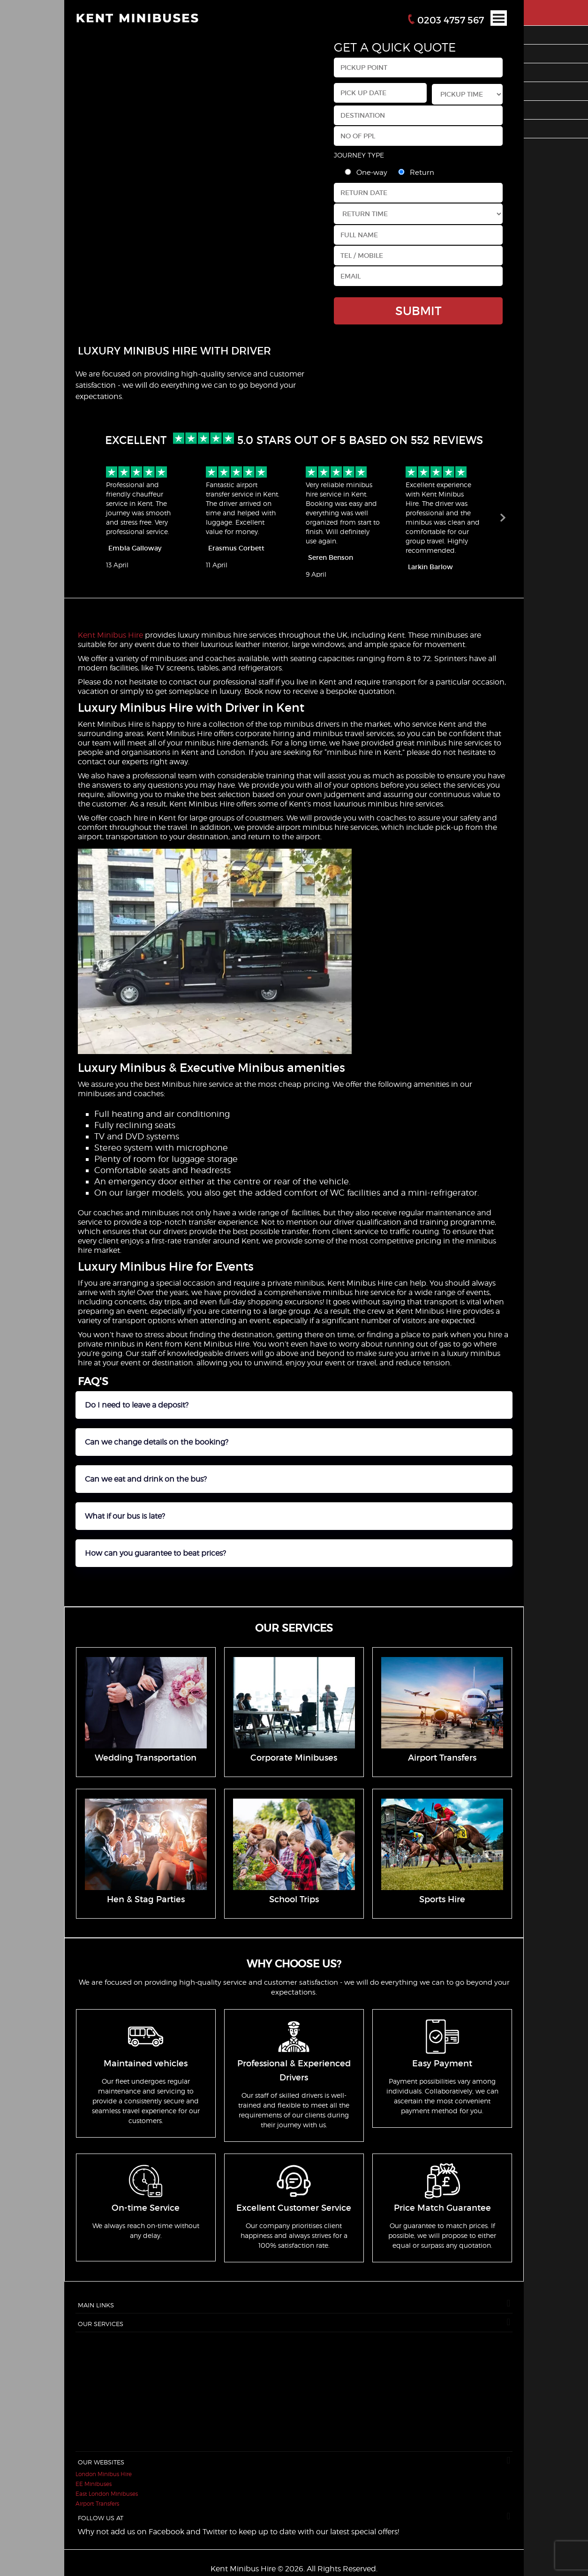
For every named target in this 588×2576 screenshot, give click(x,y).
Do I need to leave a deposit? (136, 1405)
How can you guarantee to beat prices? (155, 1553)
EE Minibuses (93, 2483)
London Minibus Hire (103, 2474)
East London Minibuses (106, 2493)
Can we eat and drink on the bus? (146, 1479)
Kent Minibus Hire (110, 635)
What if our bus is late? (125, 1516)
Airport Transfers (97, 2503)
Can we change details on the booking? (156, 1442)
